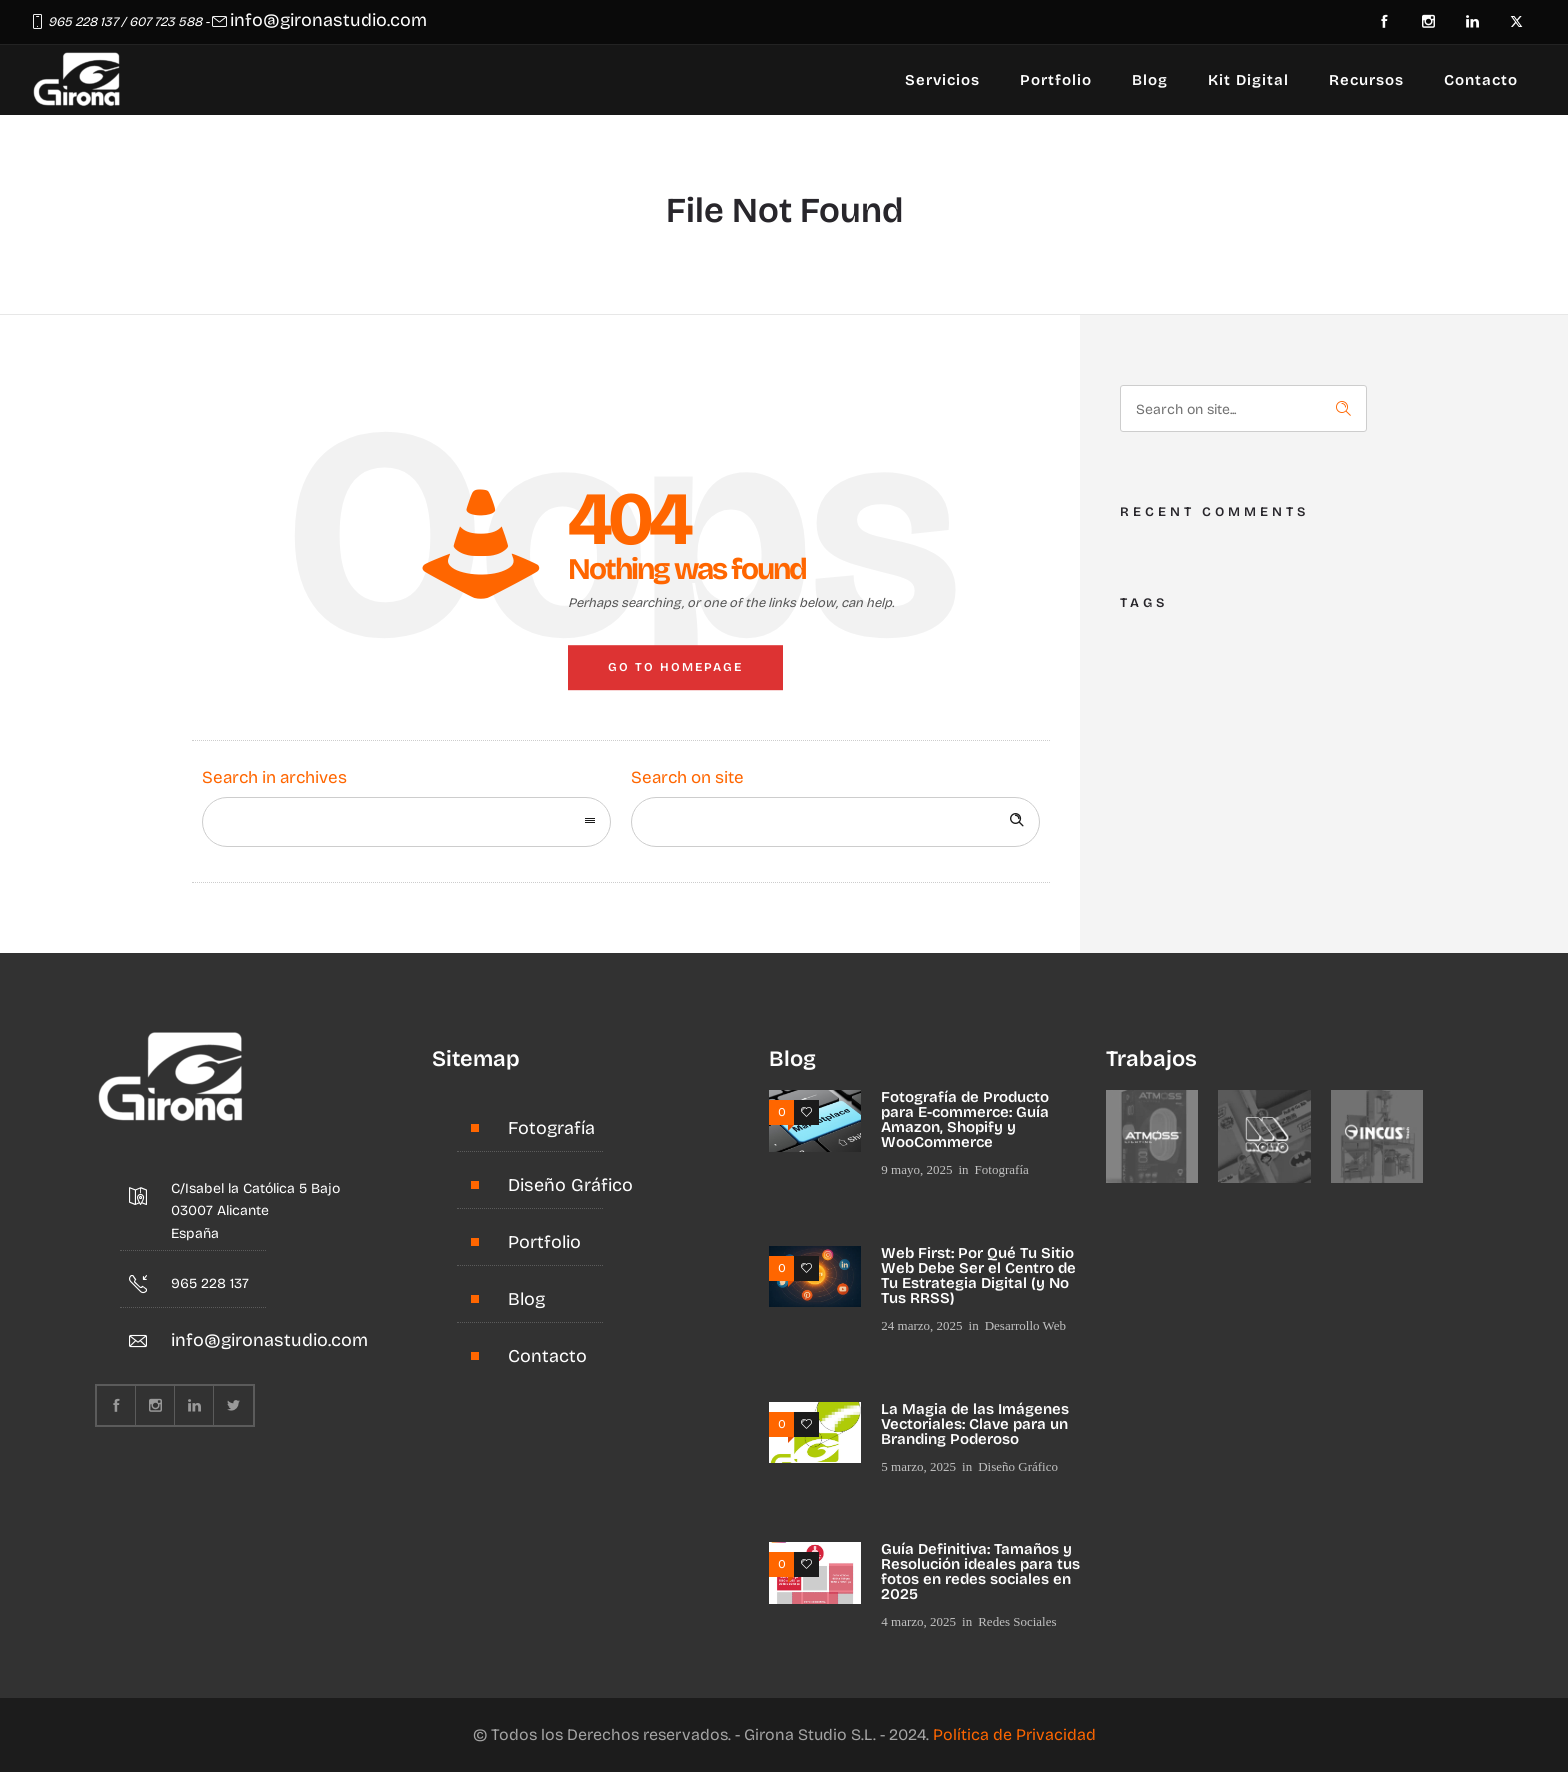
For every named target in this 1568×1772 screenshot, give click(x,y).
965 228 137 (83, 22)
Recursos (1366, 80)
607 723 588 (165, 22)
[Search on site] (835, 822)
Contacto (1481, 80)
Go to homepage (675, 667)
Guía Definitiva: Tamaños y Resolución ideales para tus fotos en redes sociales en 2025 (980, 1571)
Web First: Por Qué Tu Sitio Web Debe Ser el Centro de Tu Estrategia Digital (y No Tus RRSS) (978, 1275)
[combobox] (406, 822)
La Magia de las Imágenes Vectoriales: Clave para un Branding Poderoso (975, 1424)
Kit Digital (1248, 80)
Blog (1150, 80)
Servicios (942, 80)
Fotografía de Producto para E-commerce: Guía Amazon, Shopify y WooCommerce (965, 1119)
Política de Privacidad (1014, 1734)
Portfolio (1056, 80)
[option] (1152, 1136)
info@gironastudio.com (328, 20)
